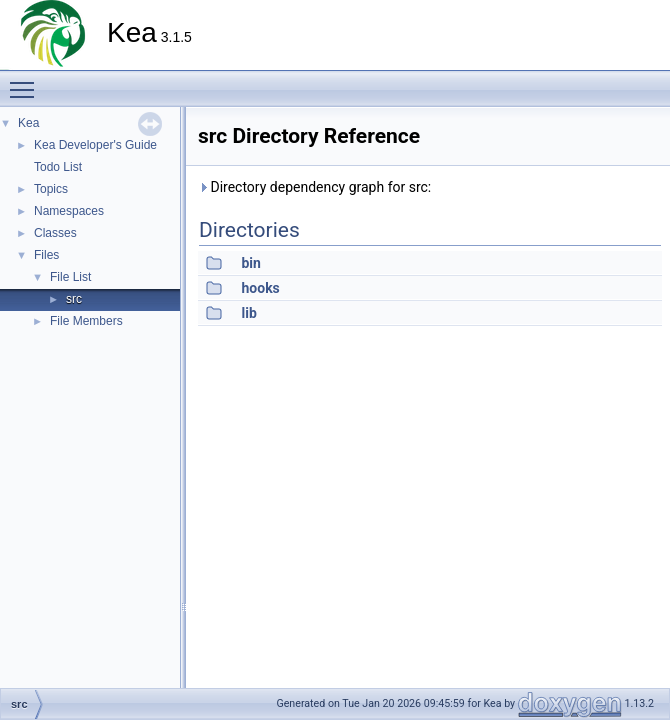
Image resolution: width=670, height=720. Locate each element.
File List (70, 277)
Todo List (58, 167)
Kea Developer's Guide (95, 145)
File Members (86, 321)
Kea (28, 123)
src (74, 299)
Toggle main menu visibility (27, 81)
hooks (260, 288)
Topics (51, 189)
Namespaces (69, 211)
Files (46, 255)
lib (248, 313)
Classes (55, 233)
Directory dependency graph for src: (314, 187)
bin (250, 263)
